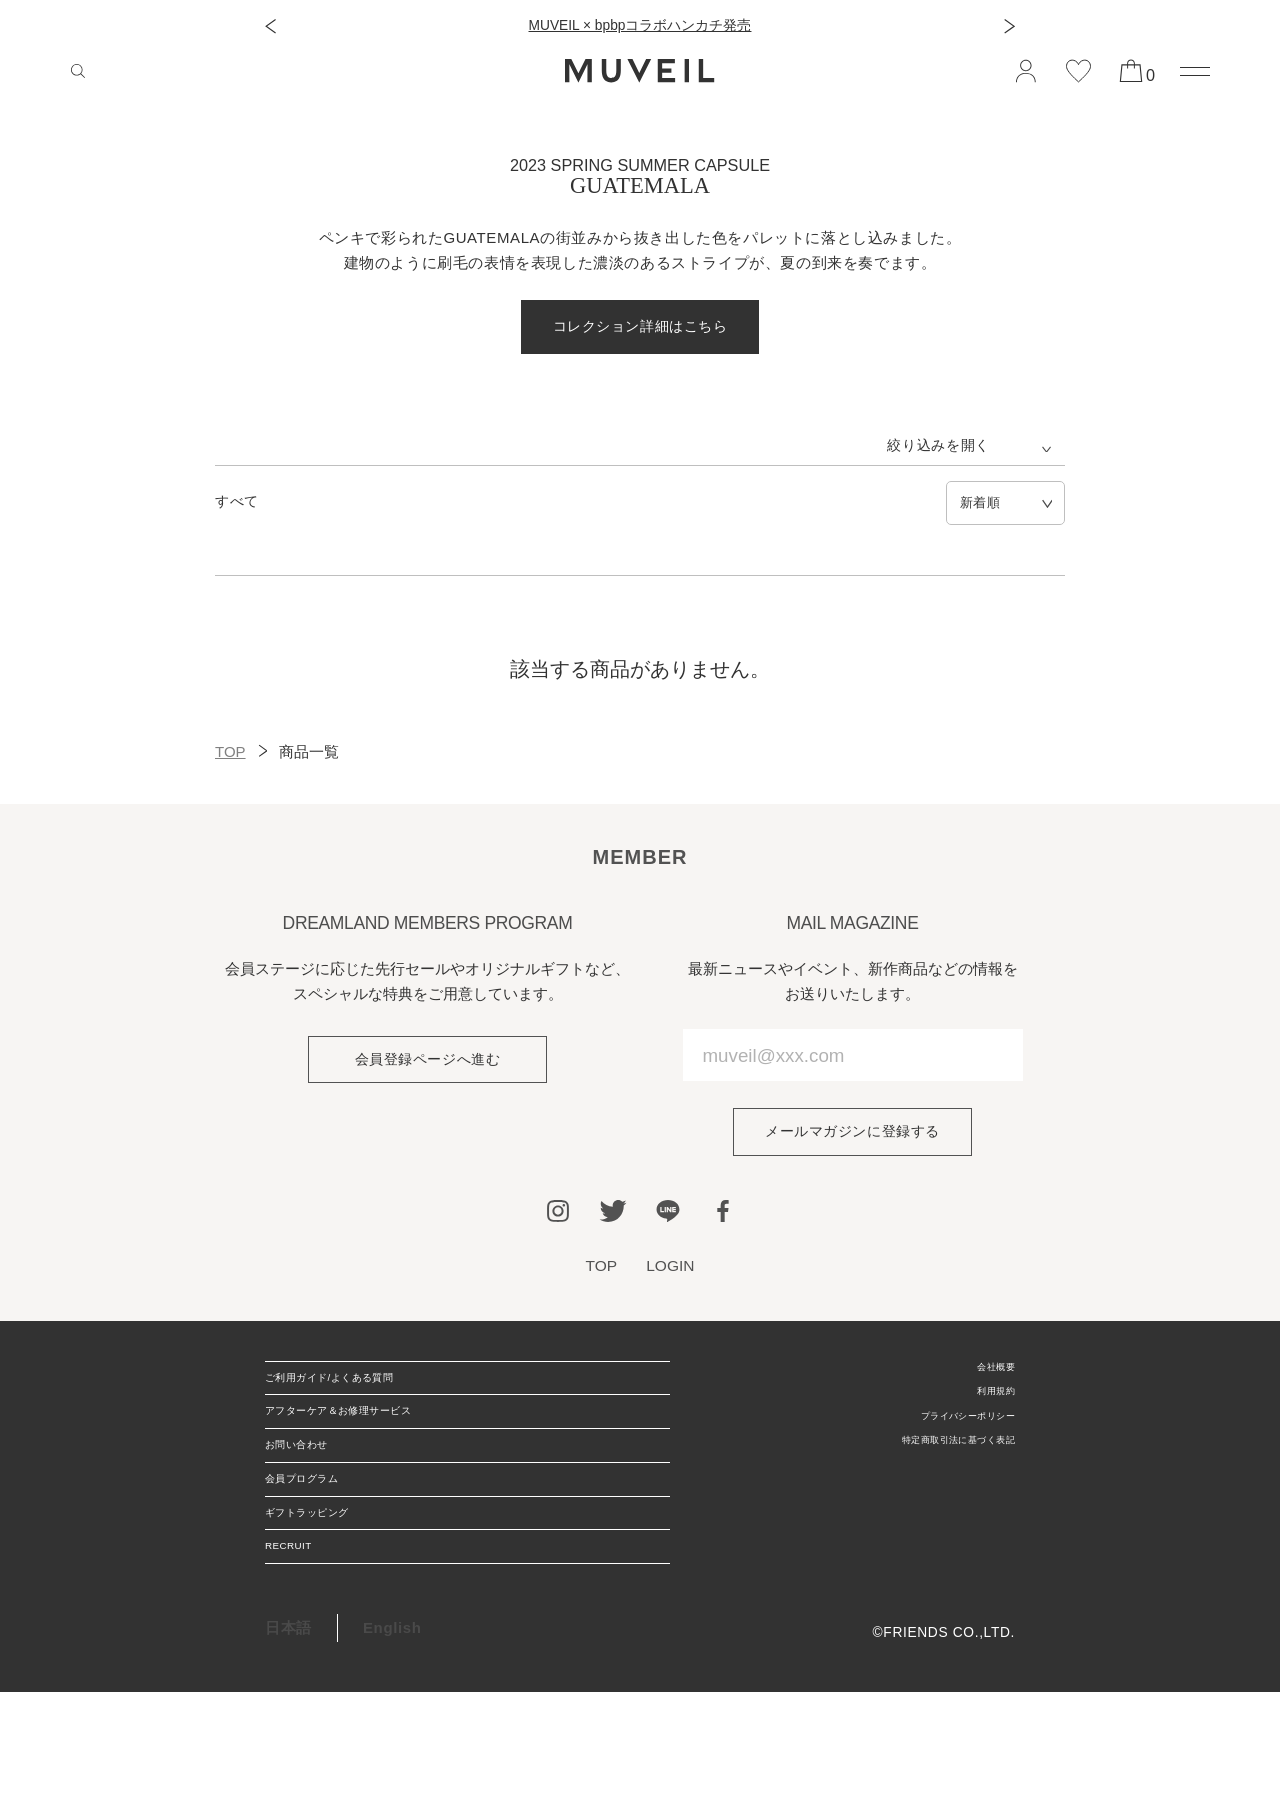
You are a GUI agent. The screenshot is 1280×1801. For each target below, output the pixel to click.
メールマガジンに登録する (852, 1135)
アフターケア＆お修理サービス (374, 1443)
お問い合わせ (312, 1494)
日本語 (288, 1736)
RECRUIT (300, 1647)
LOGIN (671, 1271)
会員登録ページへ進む (427, 1063)
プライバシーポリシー (942, 1438)
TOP (230, 753)
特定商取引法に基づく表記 (927, 1470)
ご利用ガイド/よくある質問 (361, 1392)
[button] (270, 26)
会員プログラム (320, 1545)
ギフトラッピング (327, 1596)
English (392, 1736)
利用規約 (985, 1407)
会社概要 (985, 1375)
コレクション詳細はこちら (639, 327)
